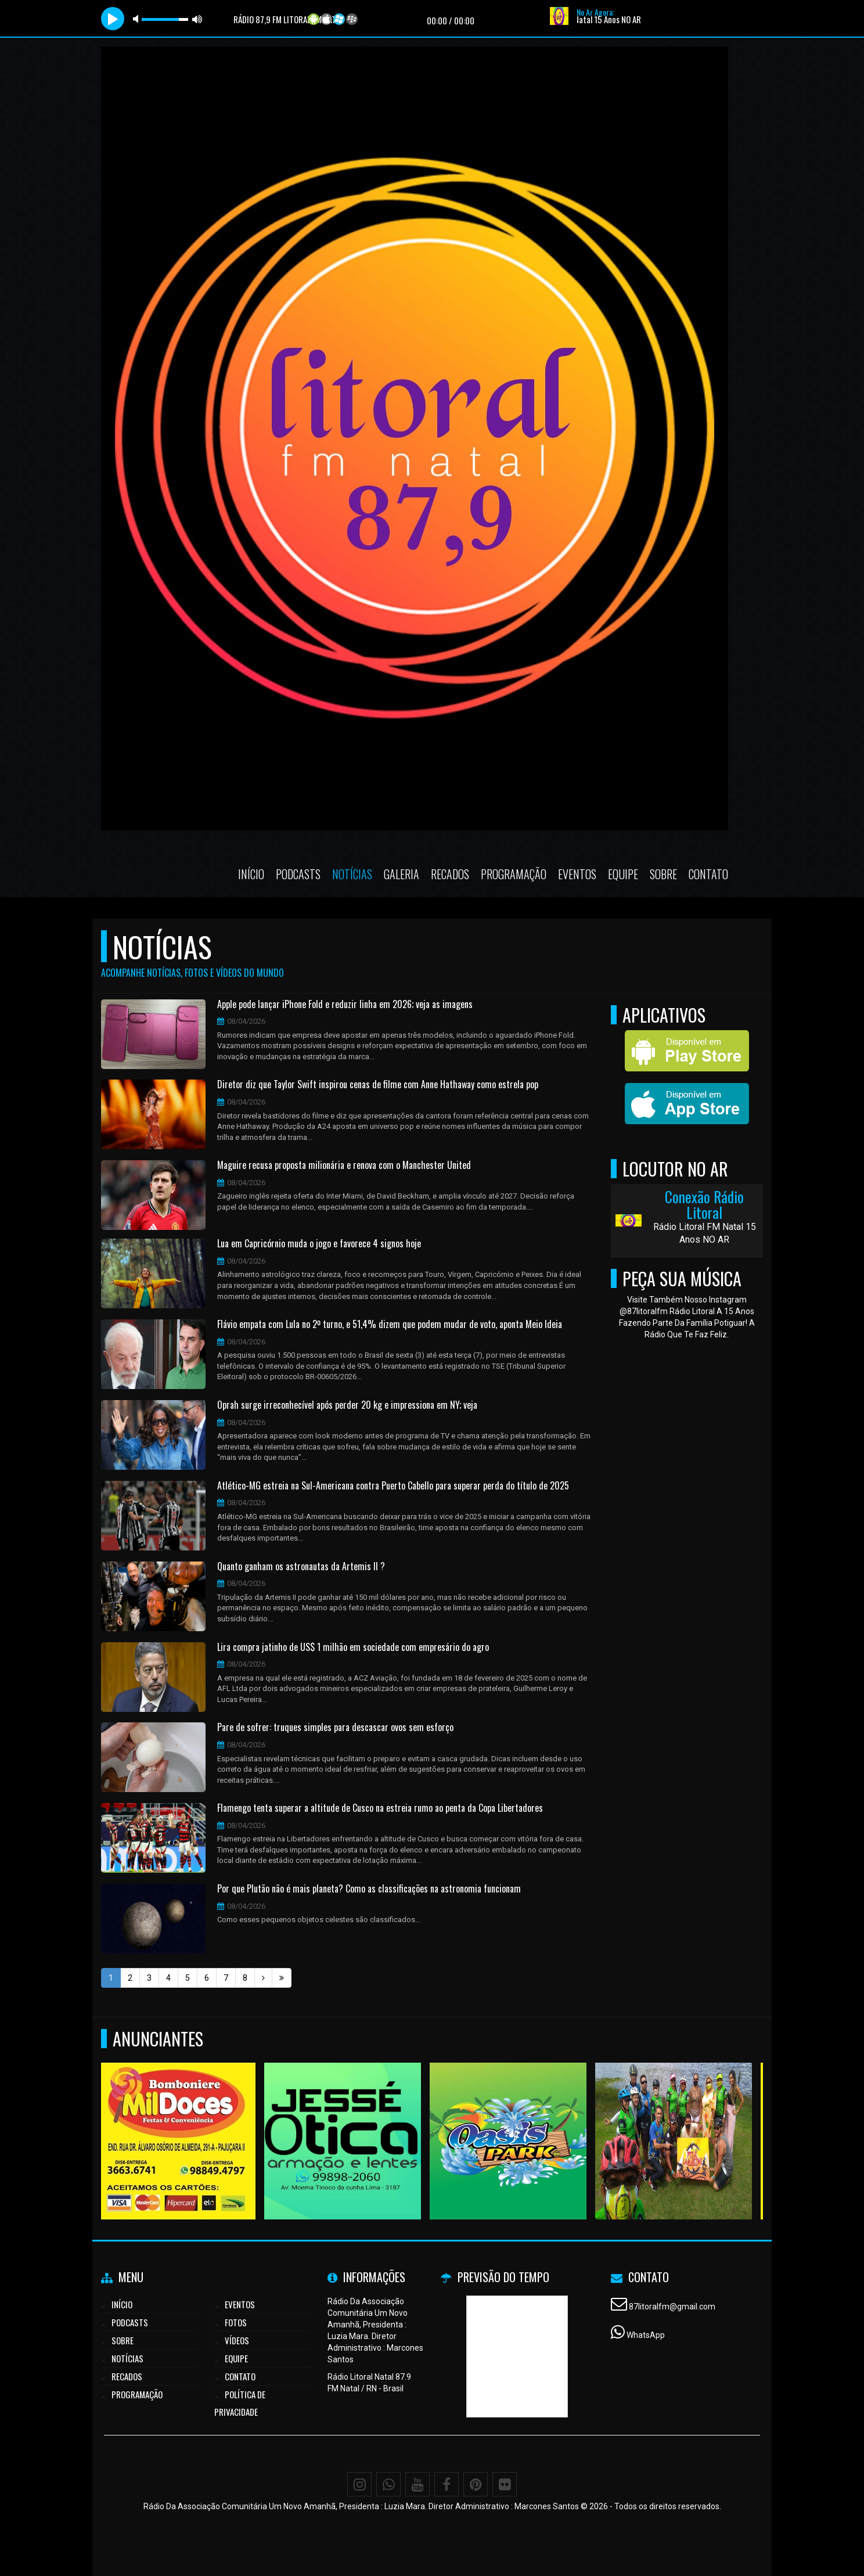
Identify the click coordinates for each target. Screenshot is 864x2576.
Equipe (623, 874)
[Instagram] (359, 2484)
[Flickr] (504, 2484)
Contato (708, 874)
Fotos (236, 2322)
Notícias (352, 874)
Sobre (663, 874)
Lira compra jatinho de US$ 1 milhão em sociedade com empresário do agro (353, 1647)
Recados (450, 874)
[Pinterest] (475, 2484)
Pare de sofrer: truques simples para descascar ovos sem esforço (335, 1727)
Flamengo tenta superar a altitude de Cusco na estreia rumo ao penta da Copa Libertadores (380, 1808)
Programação (513, 874)
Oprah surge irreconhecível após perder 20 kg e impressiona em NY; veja (347, 1405)
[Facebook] (446, 2484)
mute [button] (137, 19)
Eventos (577, 874)
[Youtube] (417, 2484)
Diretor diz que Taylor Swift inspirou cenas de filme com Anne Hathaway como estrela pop (377, 1085)
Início (251, 874)
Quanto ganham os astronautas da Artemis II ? (301, 1567)
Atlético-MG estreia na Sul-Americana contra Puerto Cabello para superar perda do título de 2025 (393, 1486)
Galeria (401, 874)
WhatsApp (646, 2335)
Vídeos (237, 2340)
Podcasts (298, 874)
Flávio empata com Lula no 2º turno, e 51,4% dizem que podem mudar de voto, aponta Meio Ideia (389, 1324)
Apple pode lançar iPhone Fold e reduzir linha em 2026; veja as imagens (345, 1004)
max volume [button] (197, 19)
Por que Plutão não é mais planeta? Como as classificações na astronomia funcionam (369, 1889)
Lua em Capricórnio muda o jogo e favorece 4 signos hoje (319, 1244)
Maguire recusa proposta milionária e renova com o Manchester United (344, 1165)
